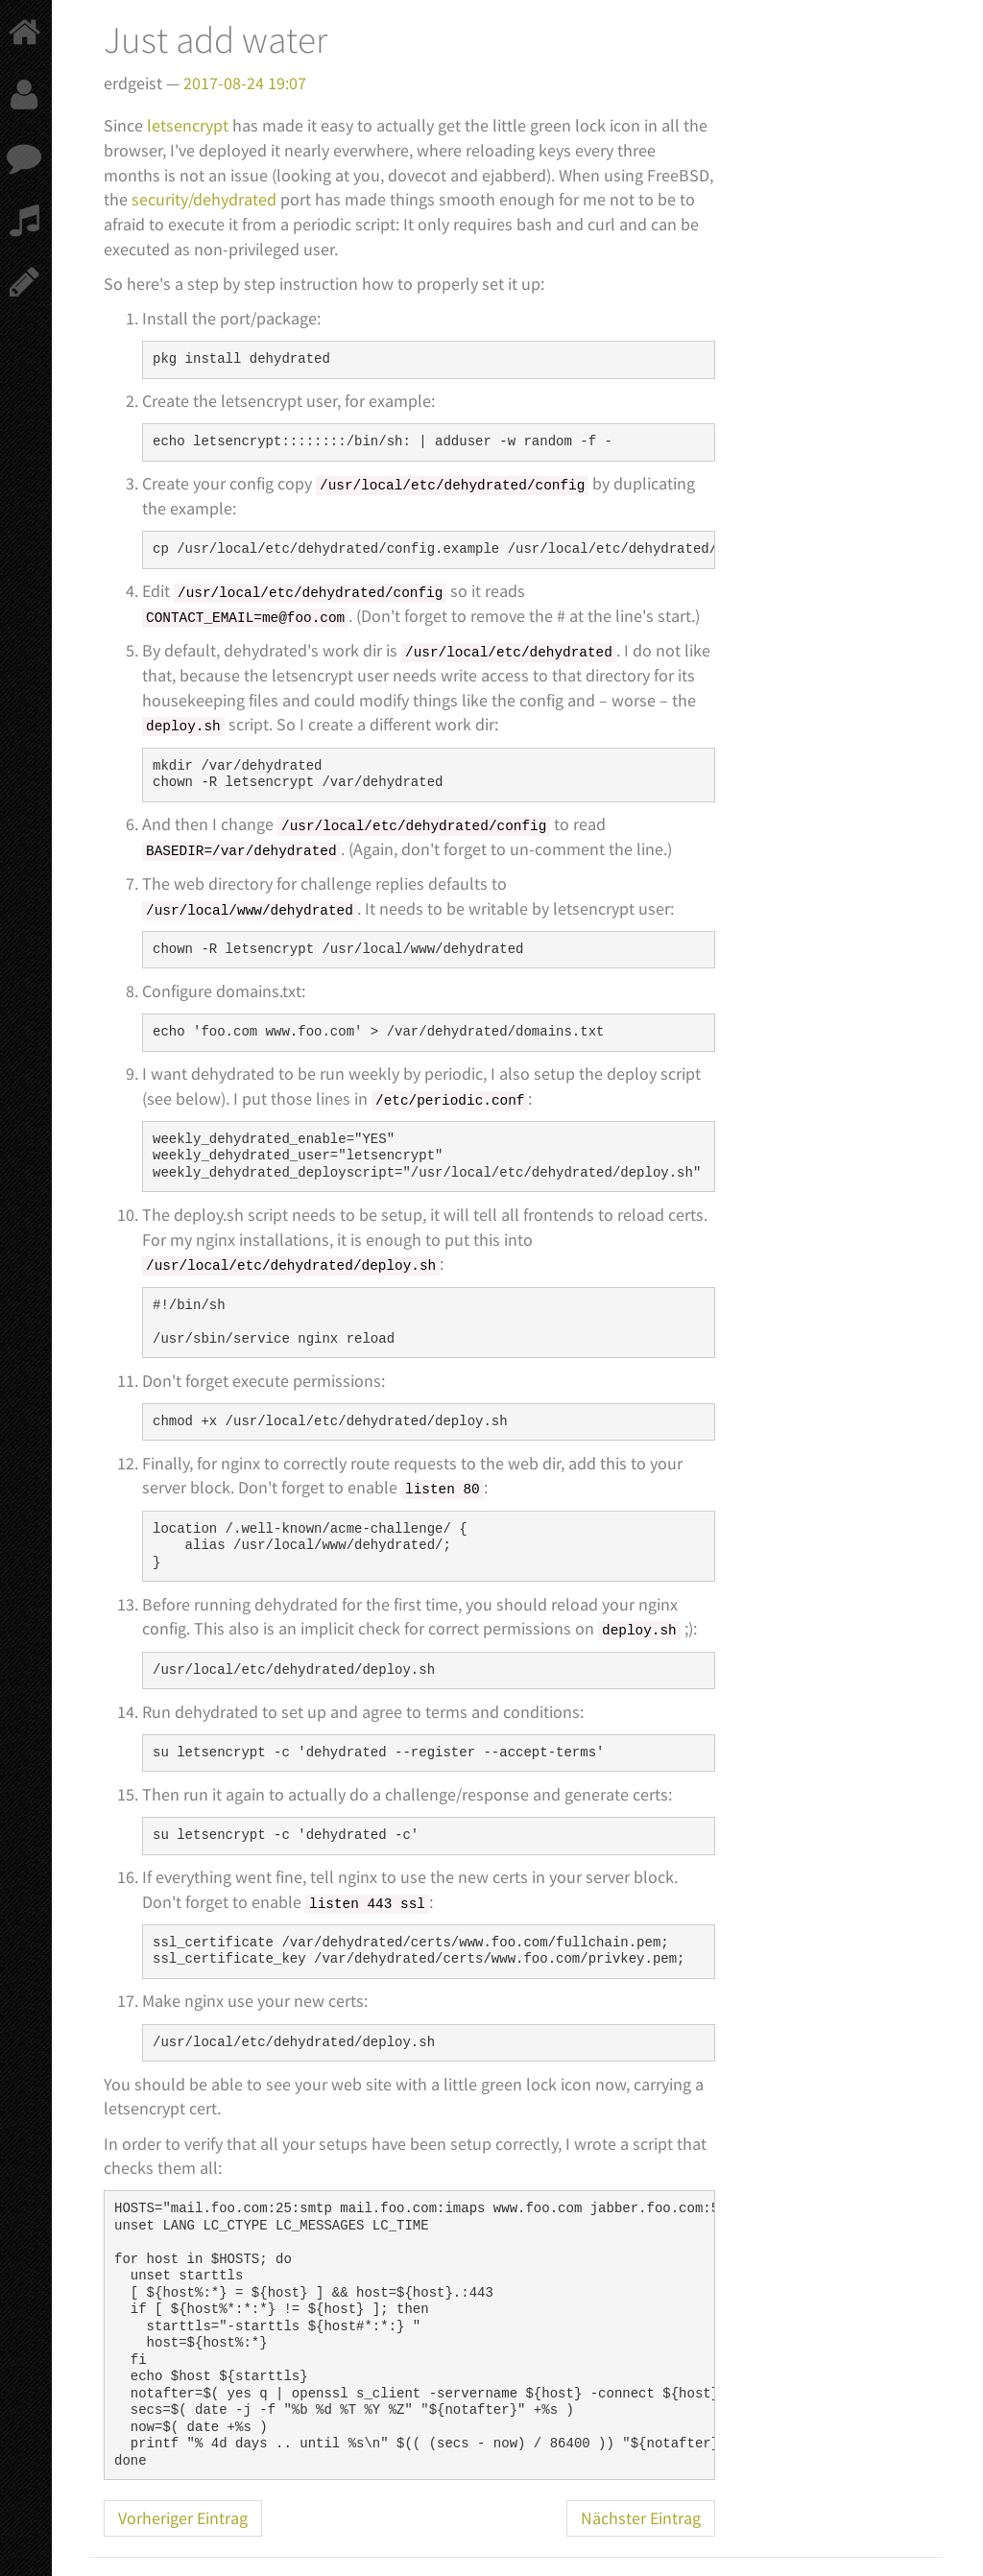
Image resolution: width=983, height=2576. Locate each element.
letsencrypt (187, 125)
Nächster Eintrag (641, 2518)
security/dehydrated (204, 199)
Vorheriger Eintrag (183, 2518)
